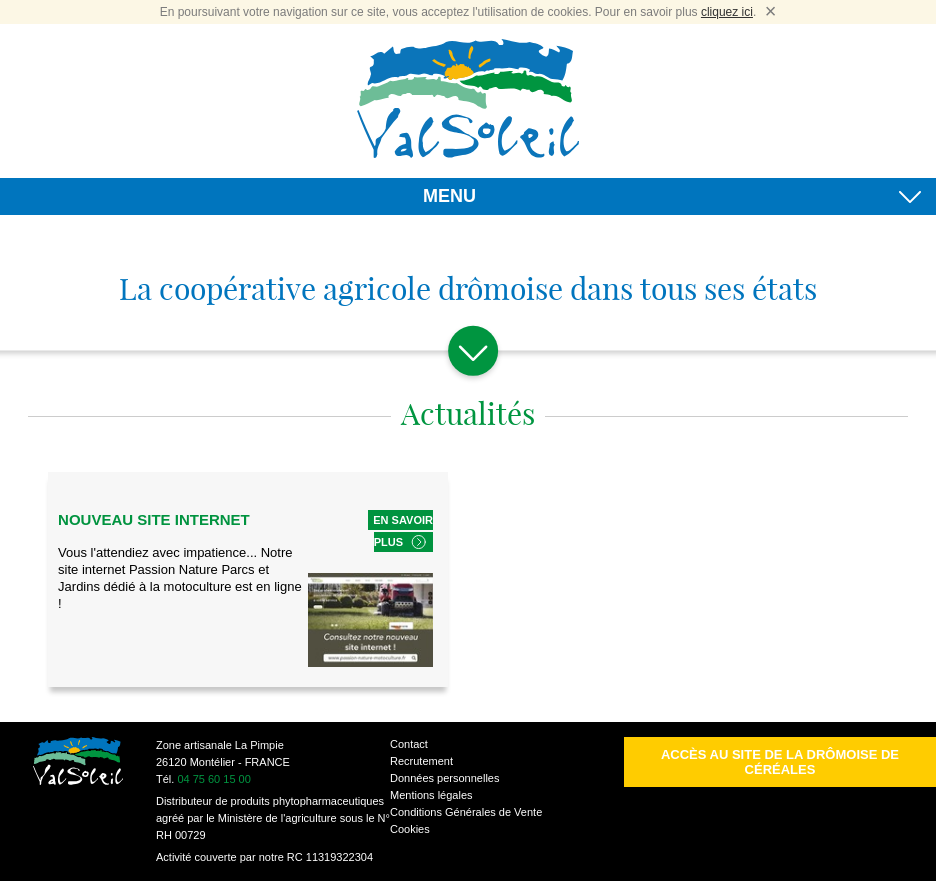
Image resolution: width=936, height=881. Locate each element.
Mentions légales (431, 795)
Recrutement (421, 761)
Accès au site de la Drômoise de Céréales (780, 762)
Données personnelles (444, 778)
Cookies (410, 829)
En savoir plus (403, 531)
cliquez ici (727, 12)
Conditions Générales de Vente (466, 812)
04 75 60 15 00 (213, 779)
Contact (409, 744)
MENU (671, 200)
